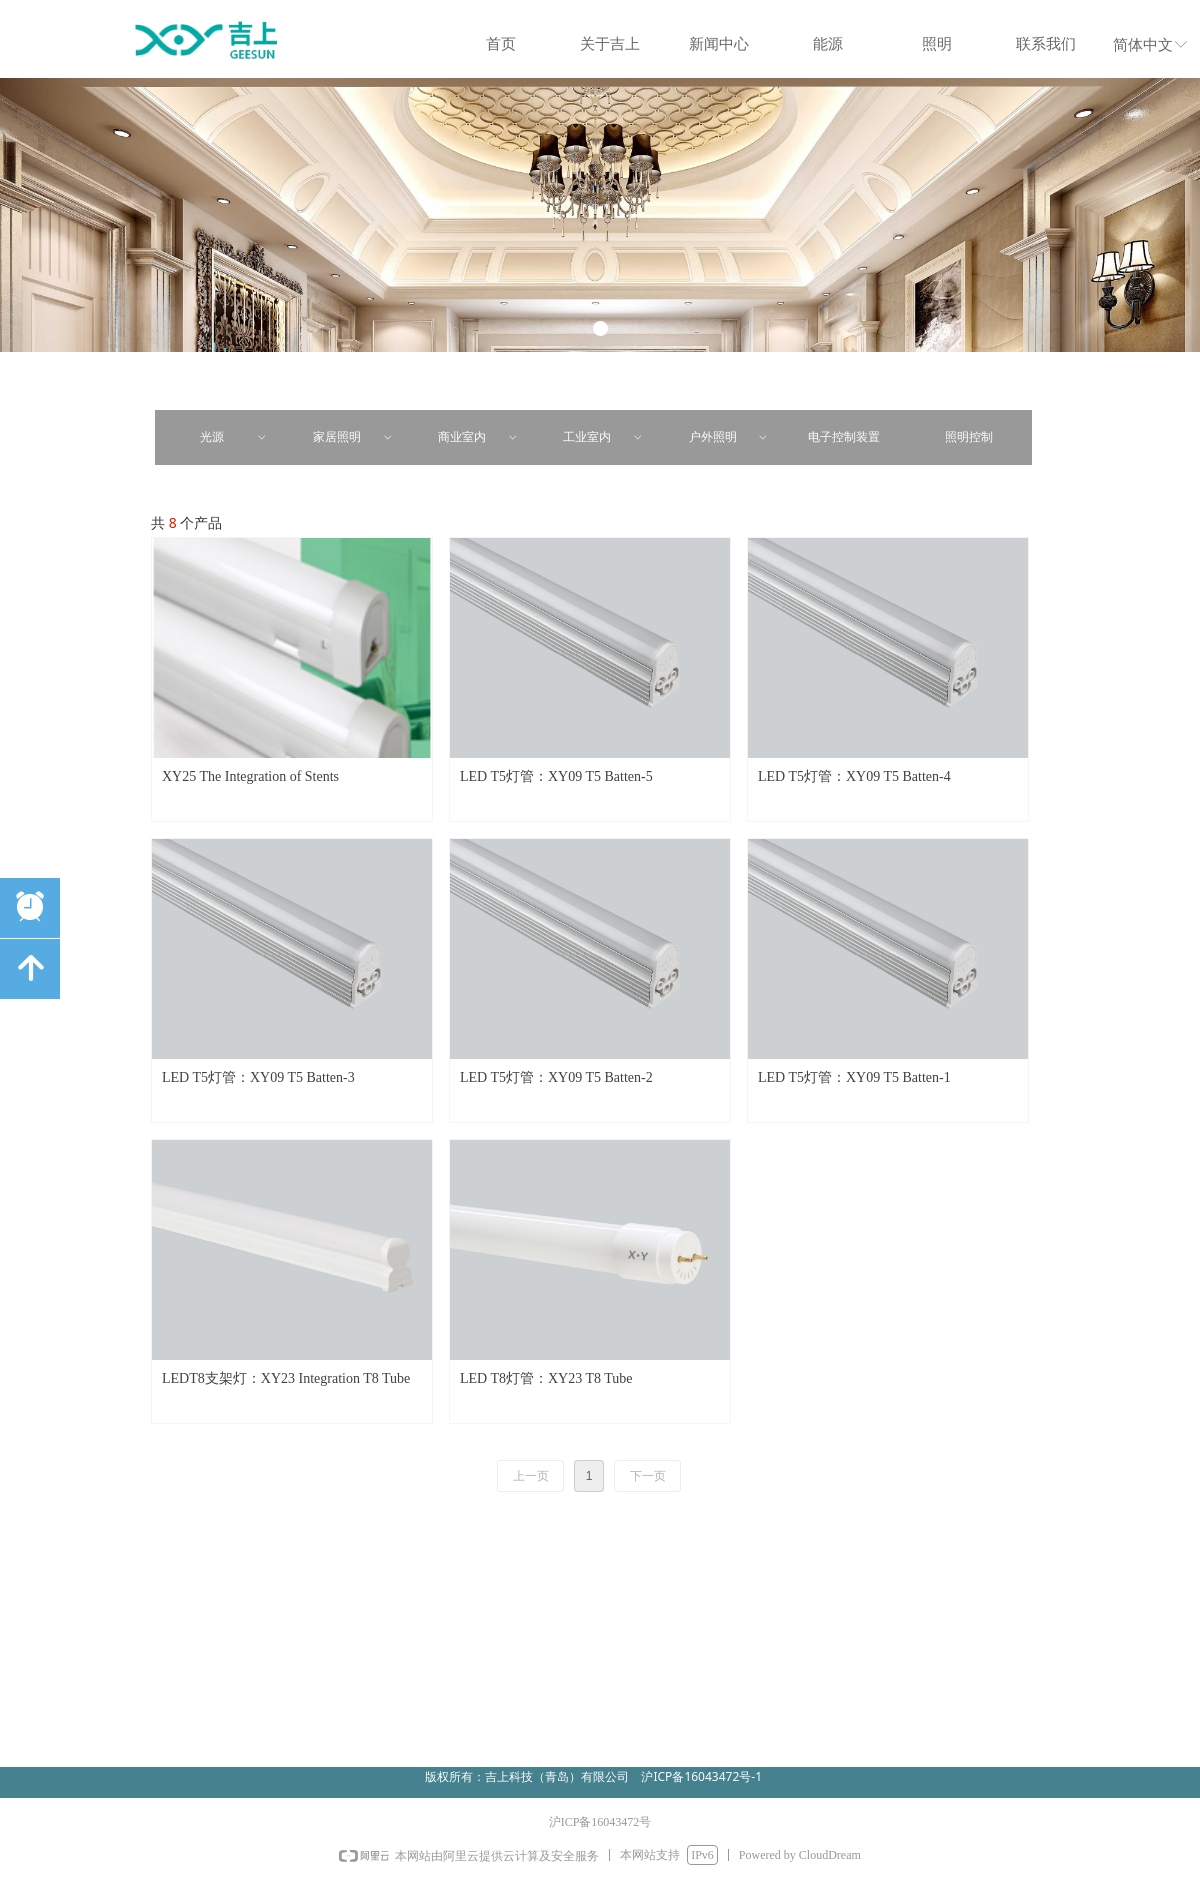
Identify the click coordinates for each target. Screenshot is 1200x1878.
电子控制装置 (844, 437)
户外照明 (729, 437)
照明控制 (969, 437)
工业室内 (603, 437)
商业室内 (478, 437)
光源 (234, 437)
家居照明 (353, 437)
